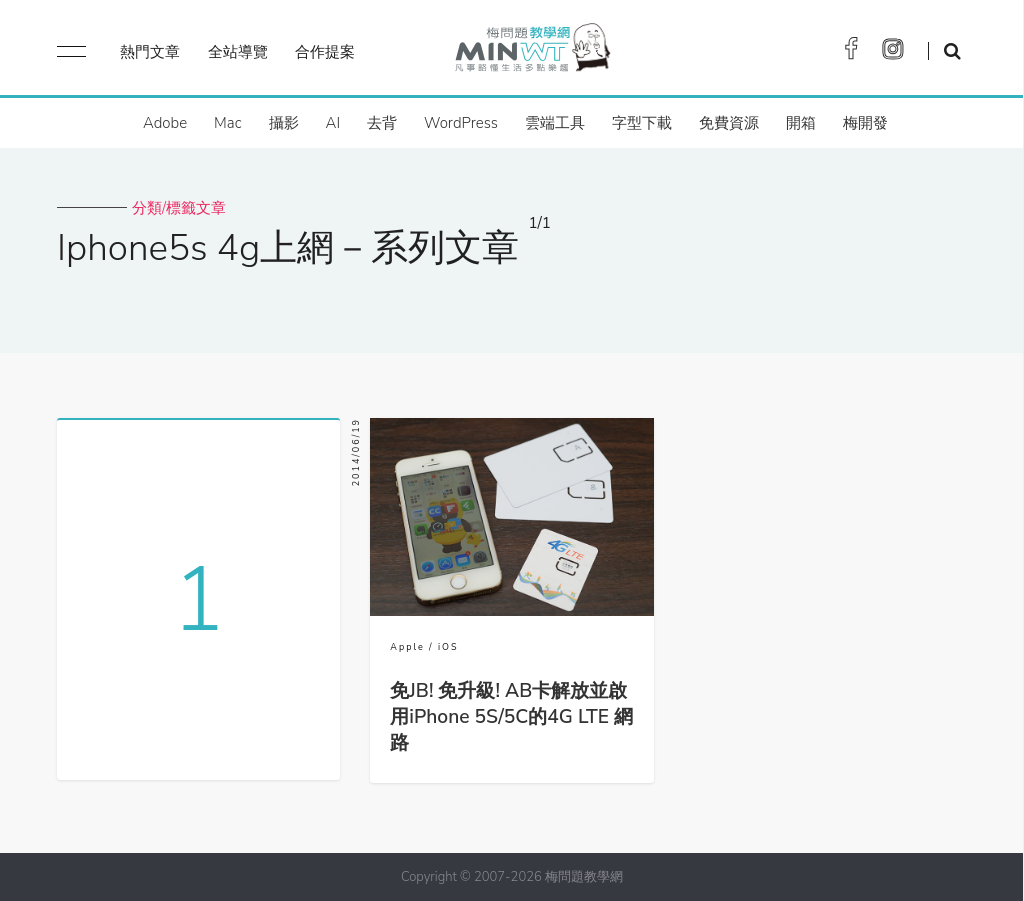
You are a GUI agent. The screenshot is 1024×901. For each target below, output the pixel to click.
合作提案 (325, 52)
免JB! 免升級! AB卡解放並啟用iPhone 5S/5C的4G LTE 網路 (511, 717)
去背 (382, 123)
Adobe (165, 123)
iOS (448, 647)
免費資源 (729, 123)
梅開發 (865, 123)
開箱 (801, 123)
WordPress (461, 123)
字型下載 (642, 123)
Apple (407, 647)
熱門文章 (150, 52)
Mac (227, 123)
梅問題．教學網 (531, 52)
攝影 (284, 123)
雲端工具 (555, 123)
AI (333, 123)
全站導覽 (238, 52)
